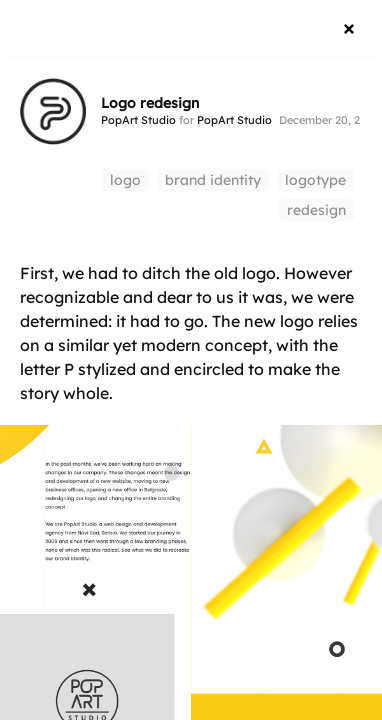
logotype (315, 180)
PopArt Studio (138, 120)
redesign (316, 210)
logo (125, 180)
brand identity (213, 180)
